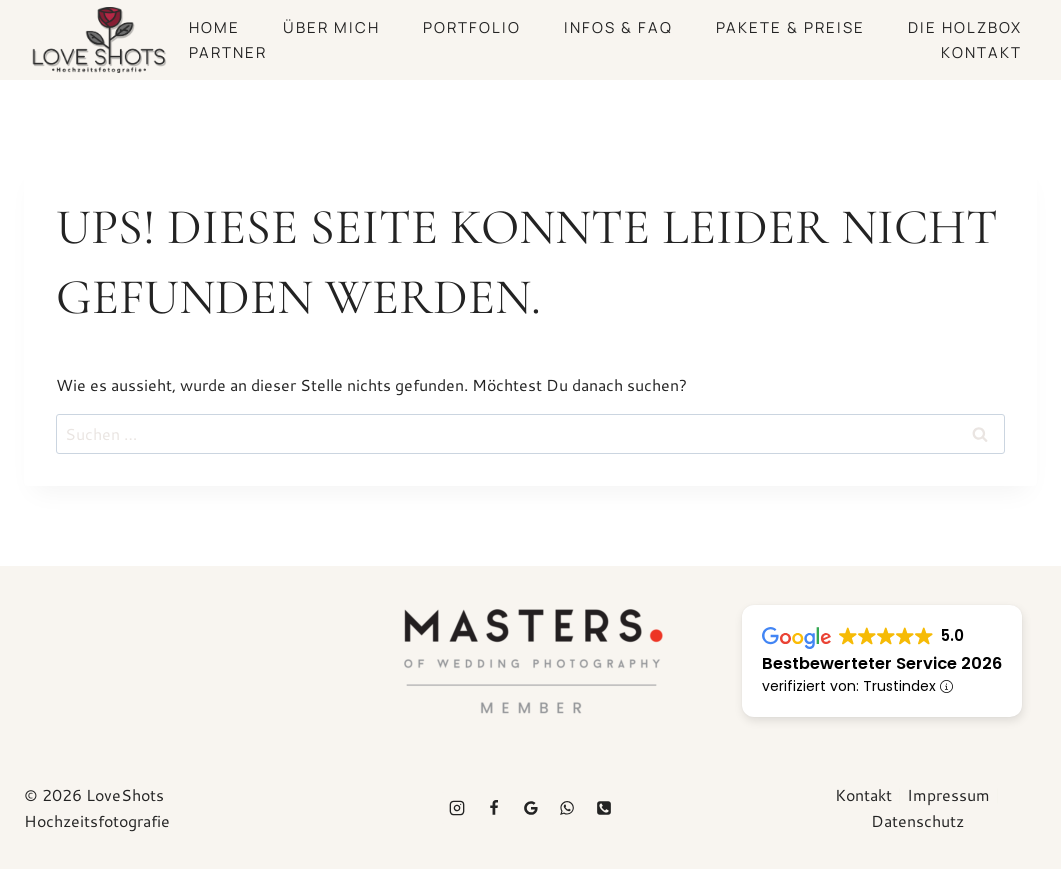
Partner (228, 52)
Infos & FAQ (618, 27)
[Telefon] (604, 808)
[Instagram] (457, 808)
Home (214, 27)
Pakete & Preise (790, 27)
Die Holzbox (965, 27)
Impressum (948, 794)
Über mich (331, 27)
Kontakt (981, 52)
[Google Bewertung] (531, 808)
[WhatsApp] (567, 808)
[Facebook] (494, 808)
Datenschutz (917, 820)
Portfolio (472, 27)
